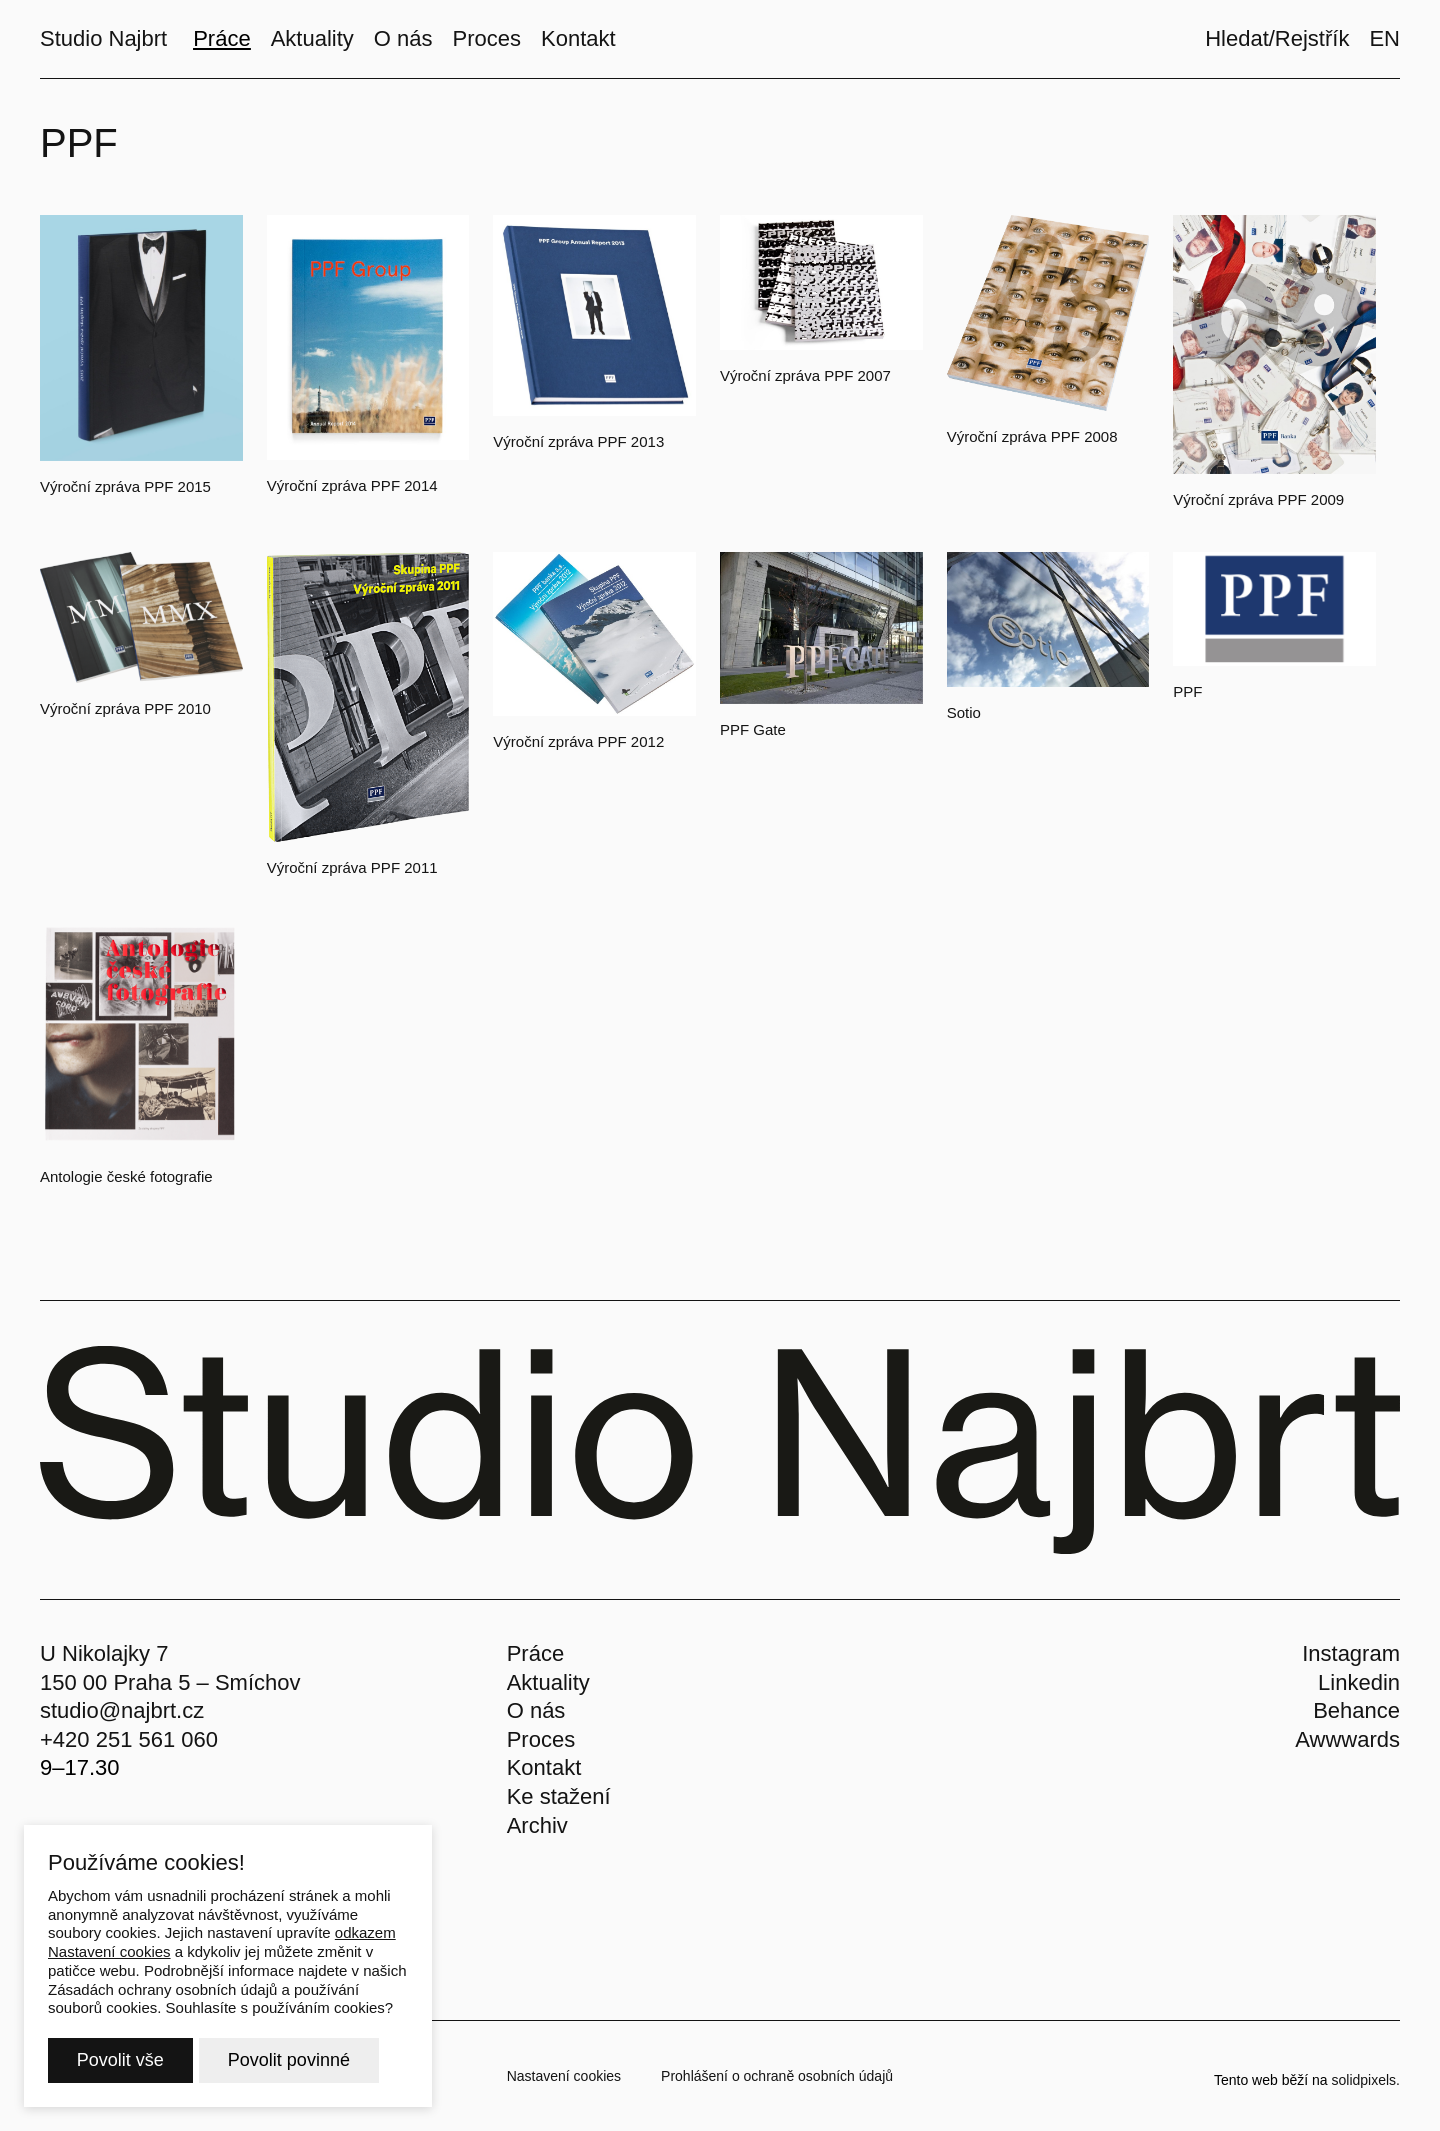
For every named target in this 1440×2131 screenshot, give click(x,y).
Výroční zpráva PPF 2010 (125, 708)
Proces (541, 1739)
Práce (535, 1653)
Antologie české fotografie (126, 1176)
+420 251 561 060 (129, 1739)
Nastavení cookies (564, 2076)
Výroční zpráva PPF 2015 (125, 486)
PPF (1187, 691)
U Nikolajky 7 (104, 1653)
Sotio (964, 712)
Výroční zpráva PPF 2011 (352, 867)
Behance (1356, 1710)
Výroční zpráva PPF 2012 (578, 741)
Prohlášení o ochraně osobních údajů (777, 2076)
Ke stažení (559, 1796)
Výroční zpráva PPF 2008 (1032, 436)
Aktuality (548, 1682)
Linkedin (1359, 1682)
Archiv (537, 1825)
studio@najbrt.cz (122, 1710)
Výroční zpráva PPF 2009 (1258, 499)
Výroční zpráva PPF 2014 (352, 485)
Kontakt (544, 1767)
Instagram (1351, 1653)
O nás (536, 1710)
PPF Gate (753, 729)
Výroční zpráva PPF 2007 (805, 375)
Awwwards (1347, 1739)
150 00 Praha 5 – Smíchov (170, 1682)
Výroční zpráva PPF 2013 (578, 441)
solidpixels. (1366, 2080)
